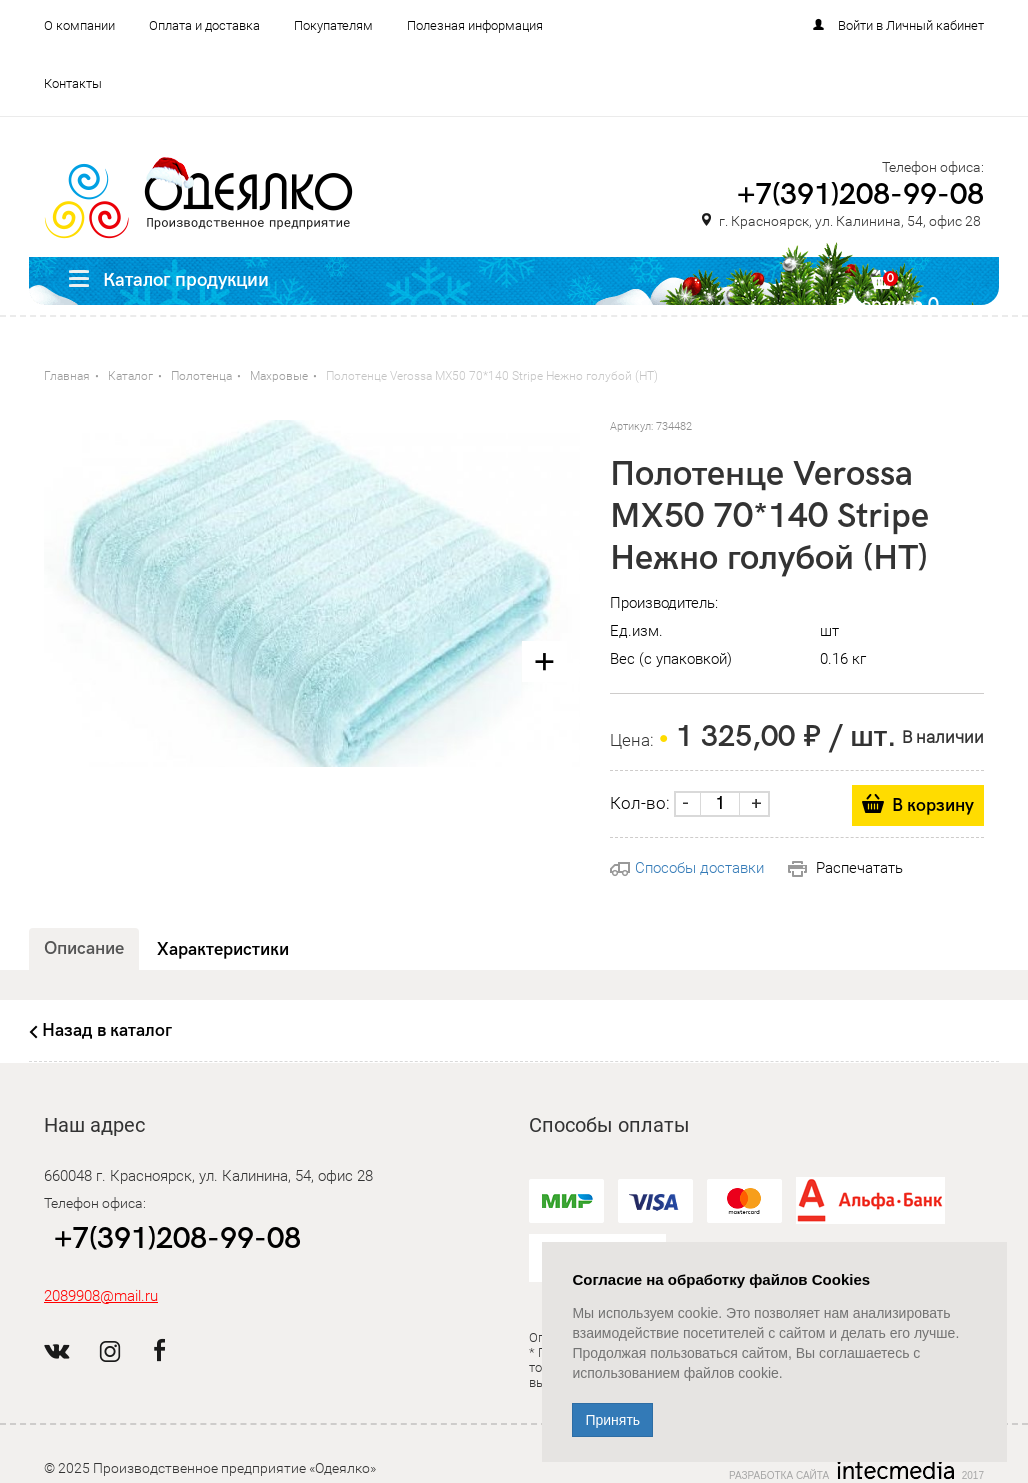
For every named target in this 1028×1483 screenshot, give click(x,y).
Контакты (73, 83)
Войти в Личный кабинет (911, 25)
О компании (79, 25)
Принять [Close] (612, 1420)
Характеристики (223, 949)
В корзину (933, 805)
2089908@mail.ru (101, 1296)
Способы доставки (687, 868)
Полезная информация (475, 25)
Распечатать (845, 868)
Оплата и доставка (204, 25)
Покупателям (333, 25)
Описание (84, 948)
